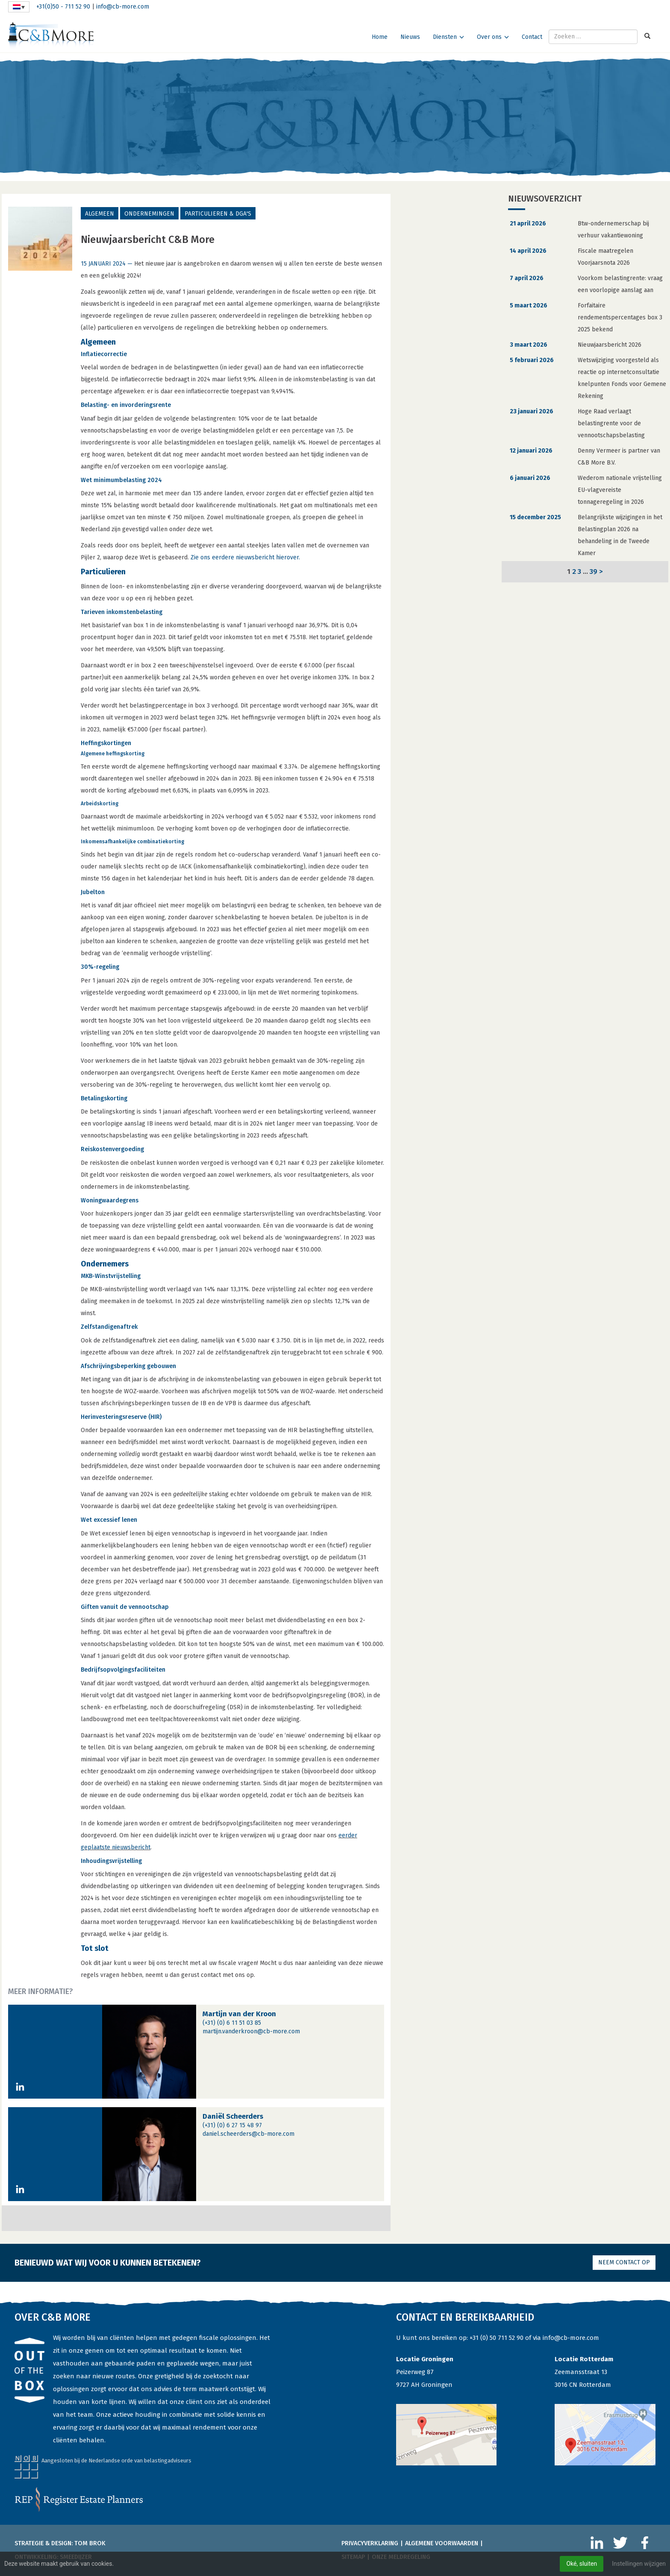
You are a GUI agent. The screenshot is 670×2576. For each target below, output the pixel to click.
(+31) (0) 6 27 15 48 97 (232, 2125)
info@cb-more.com (122, 6)
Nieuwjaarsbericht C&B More (148, 240)
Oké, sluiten (581, 2563)
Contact (532, 37)
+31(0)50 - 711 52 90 (63, 6)
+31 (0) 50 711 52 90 (496, 2338)
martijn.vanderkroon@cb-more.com (251, 2031)
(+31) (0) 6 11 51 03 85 (232, 2022)
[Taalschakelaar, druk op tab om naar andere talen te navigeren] (18, 6)
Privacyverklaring (369, 2543)
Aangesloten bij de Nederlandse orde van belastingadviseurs (116, 2460)
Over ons (489, 37)
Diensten (445, 37)
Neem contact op (624, 2262)
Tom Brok (90, 2543)
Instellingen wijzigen (639, 2563)
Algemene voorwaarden (441, 2543)
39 (593, 571)
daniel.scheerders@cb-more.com (248, 2133)
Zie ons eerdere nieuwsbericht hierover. (245, 557)
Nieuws (410, 37)
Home (380, 37)
